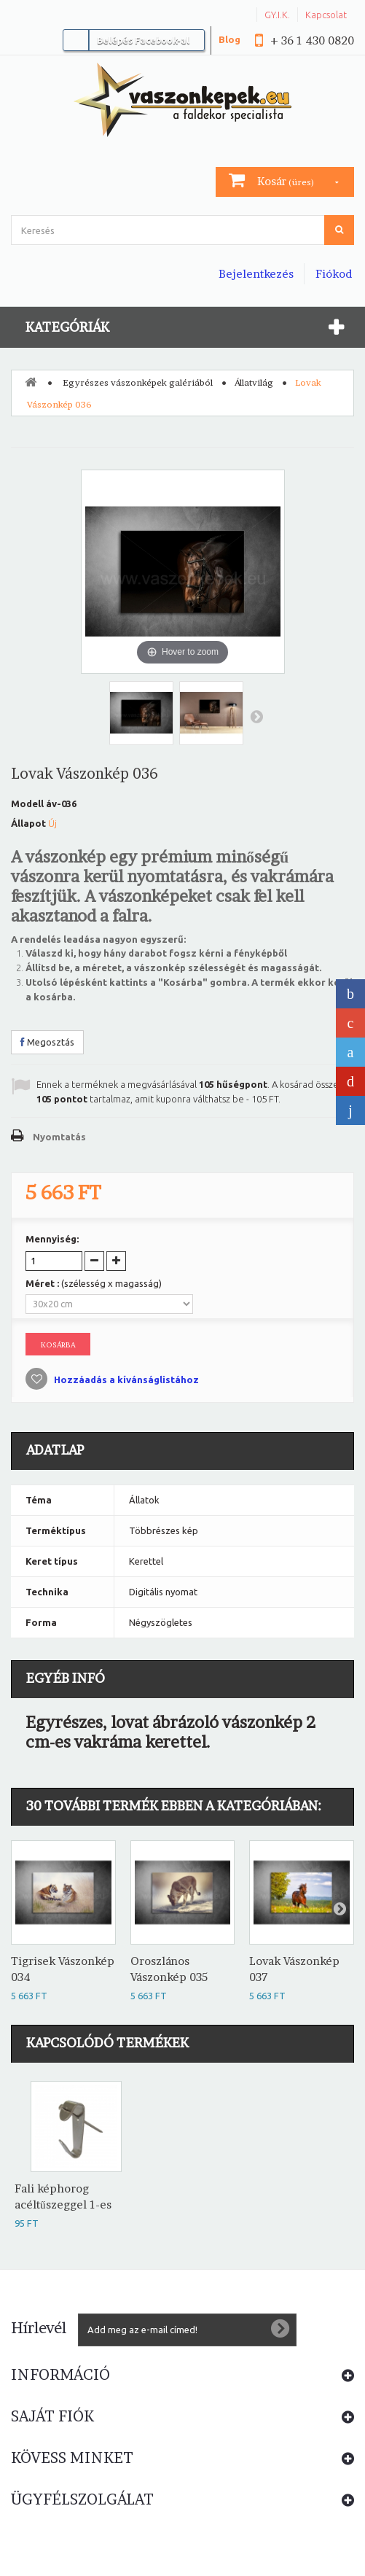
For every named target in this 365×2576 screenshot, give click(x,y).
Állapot (28, 823)
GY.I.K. (277, 14)
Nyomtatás (59, 1137)
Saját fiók (52, 2416)
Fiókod (333, 274)
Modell (27, 803)
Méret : (93, 1283)
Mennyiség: (52, 1239)
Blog (229, 39)
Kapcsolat (326, 14)
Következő (256, 716)
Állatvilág (254, 382)
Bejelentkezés (256, 274)
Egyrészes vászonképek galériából (138, 382)
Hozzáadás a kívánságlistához (125, 1379)
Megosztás (47, 1042)
